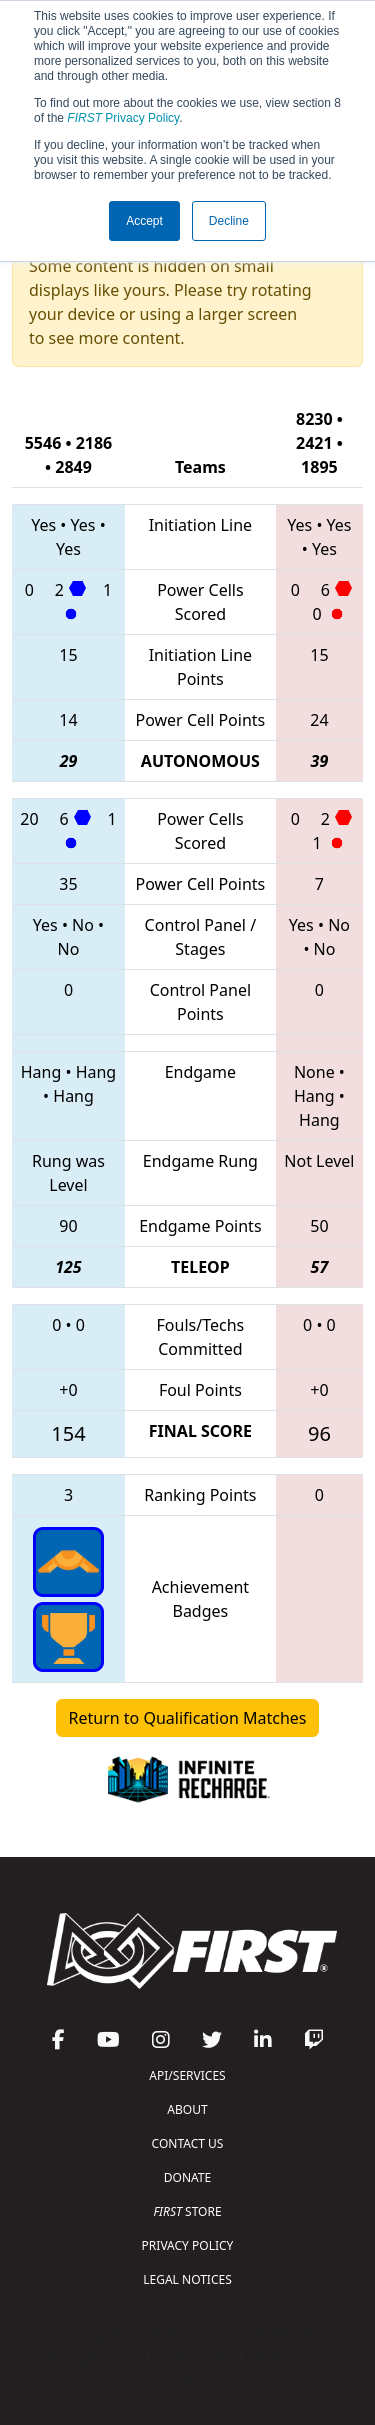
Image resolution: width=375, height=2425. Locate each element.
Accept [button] (144, 221)
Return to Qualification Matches (188, 1718)
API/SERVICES (187, 2075)
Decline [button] (229, 221)
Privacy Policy (123, 118)
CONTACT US (188, 2143)
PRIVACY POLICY (188, 2245)
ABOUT (187, 2109)
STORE (187, 2211)
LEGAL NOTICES (187, 2279)
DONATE (187, 2177)
